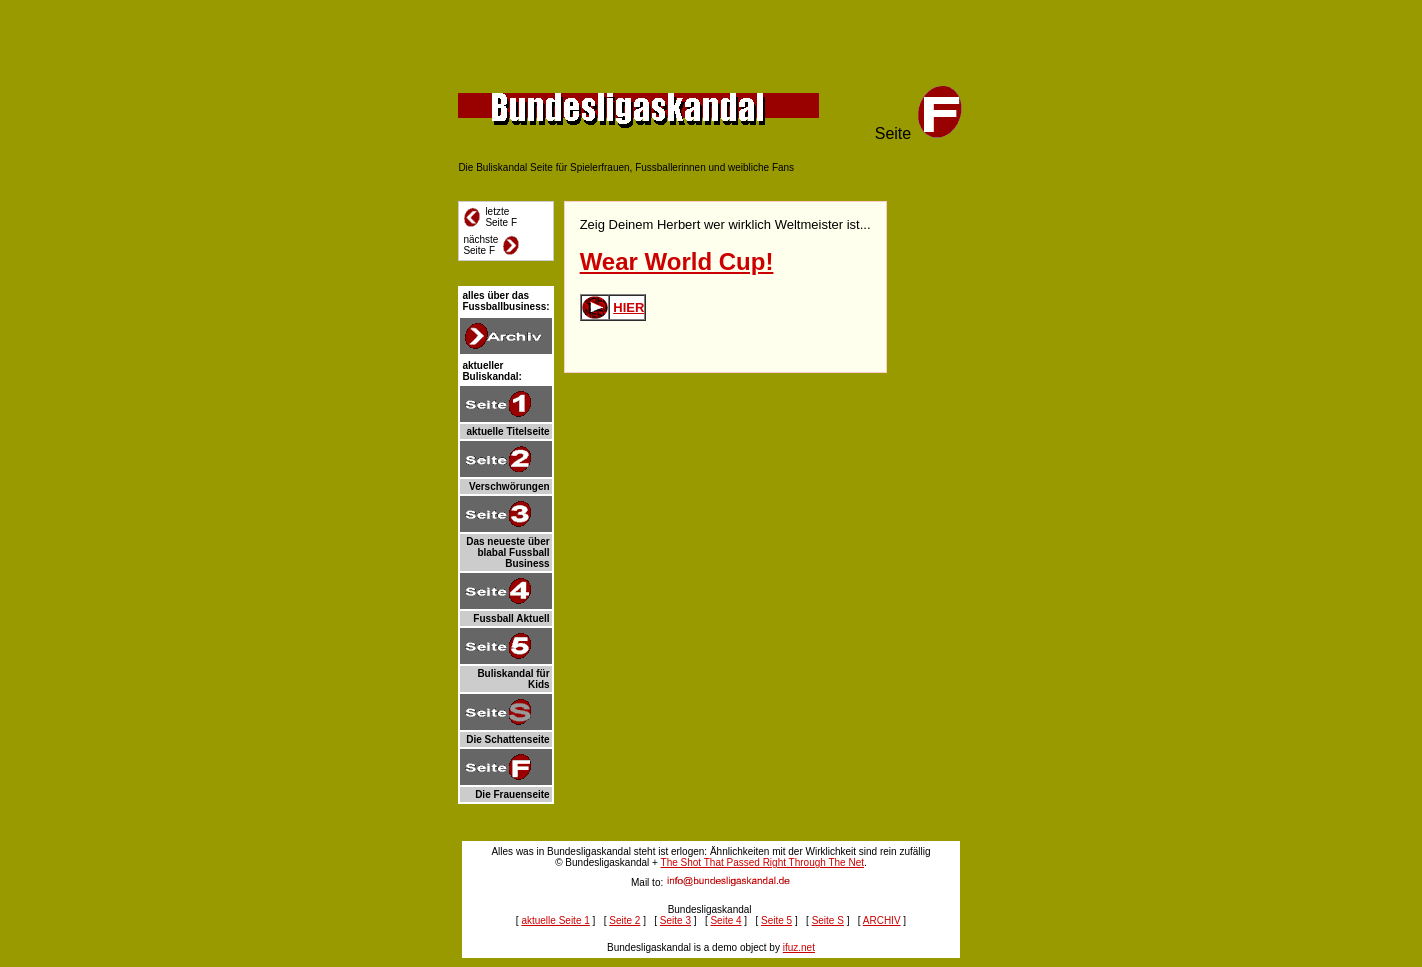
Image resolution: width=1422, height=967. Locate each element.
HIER (628, 307)
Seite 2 (624, 920)
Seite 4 (725, 920)
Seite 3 (675, 920)
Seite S (828, 920)
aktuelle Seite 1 (555, 920)
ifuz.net (799, 947)
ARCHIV (882, 920)
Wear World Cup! (677, 261)
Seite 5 (776, 920)
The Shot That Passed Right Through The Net (762, 862)
